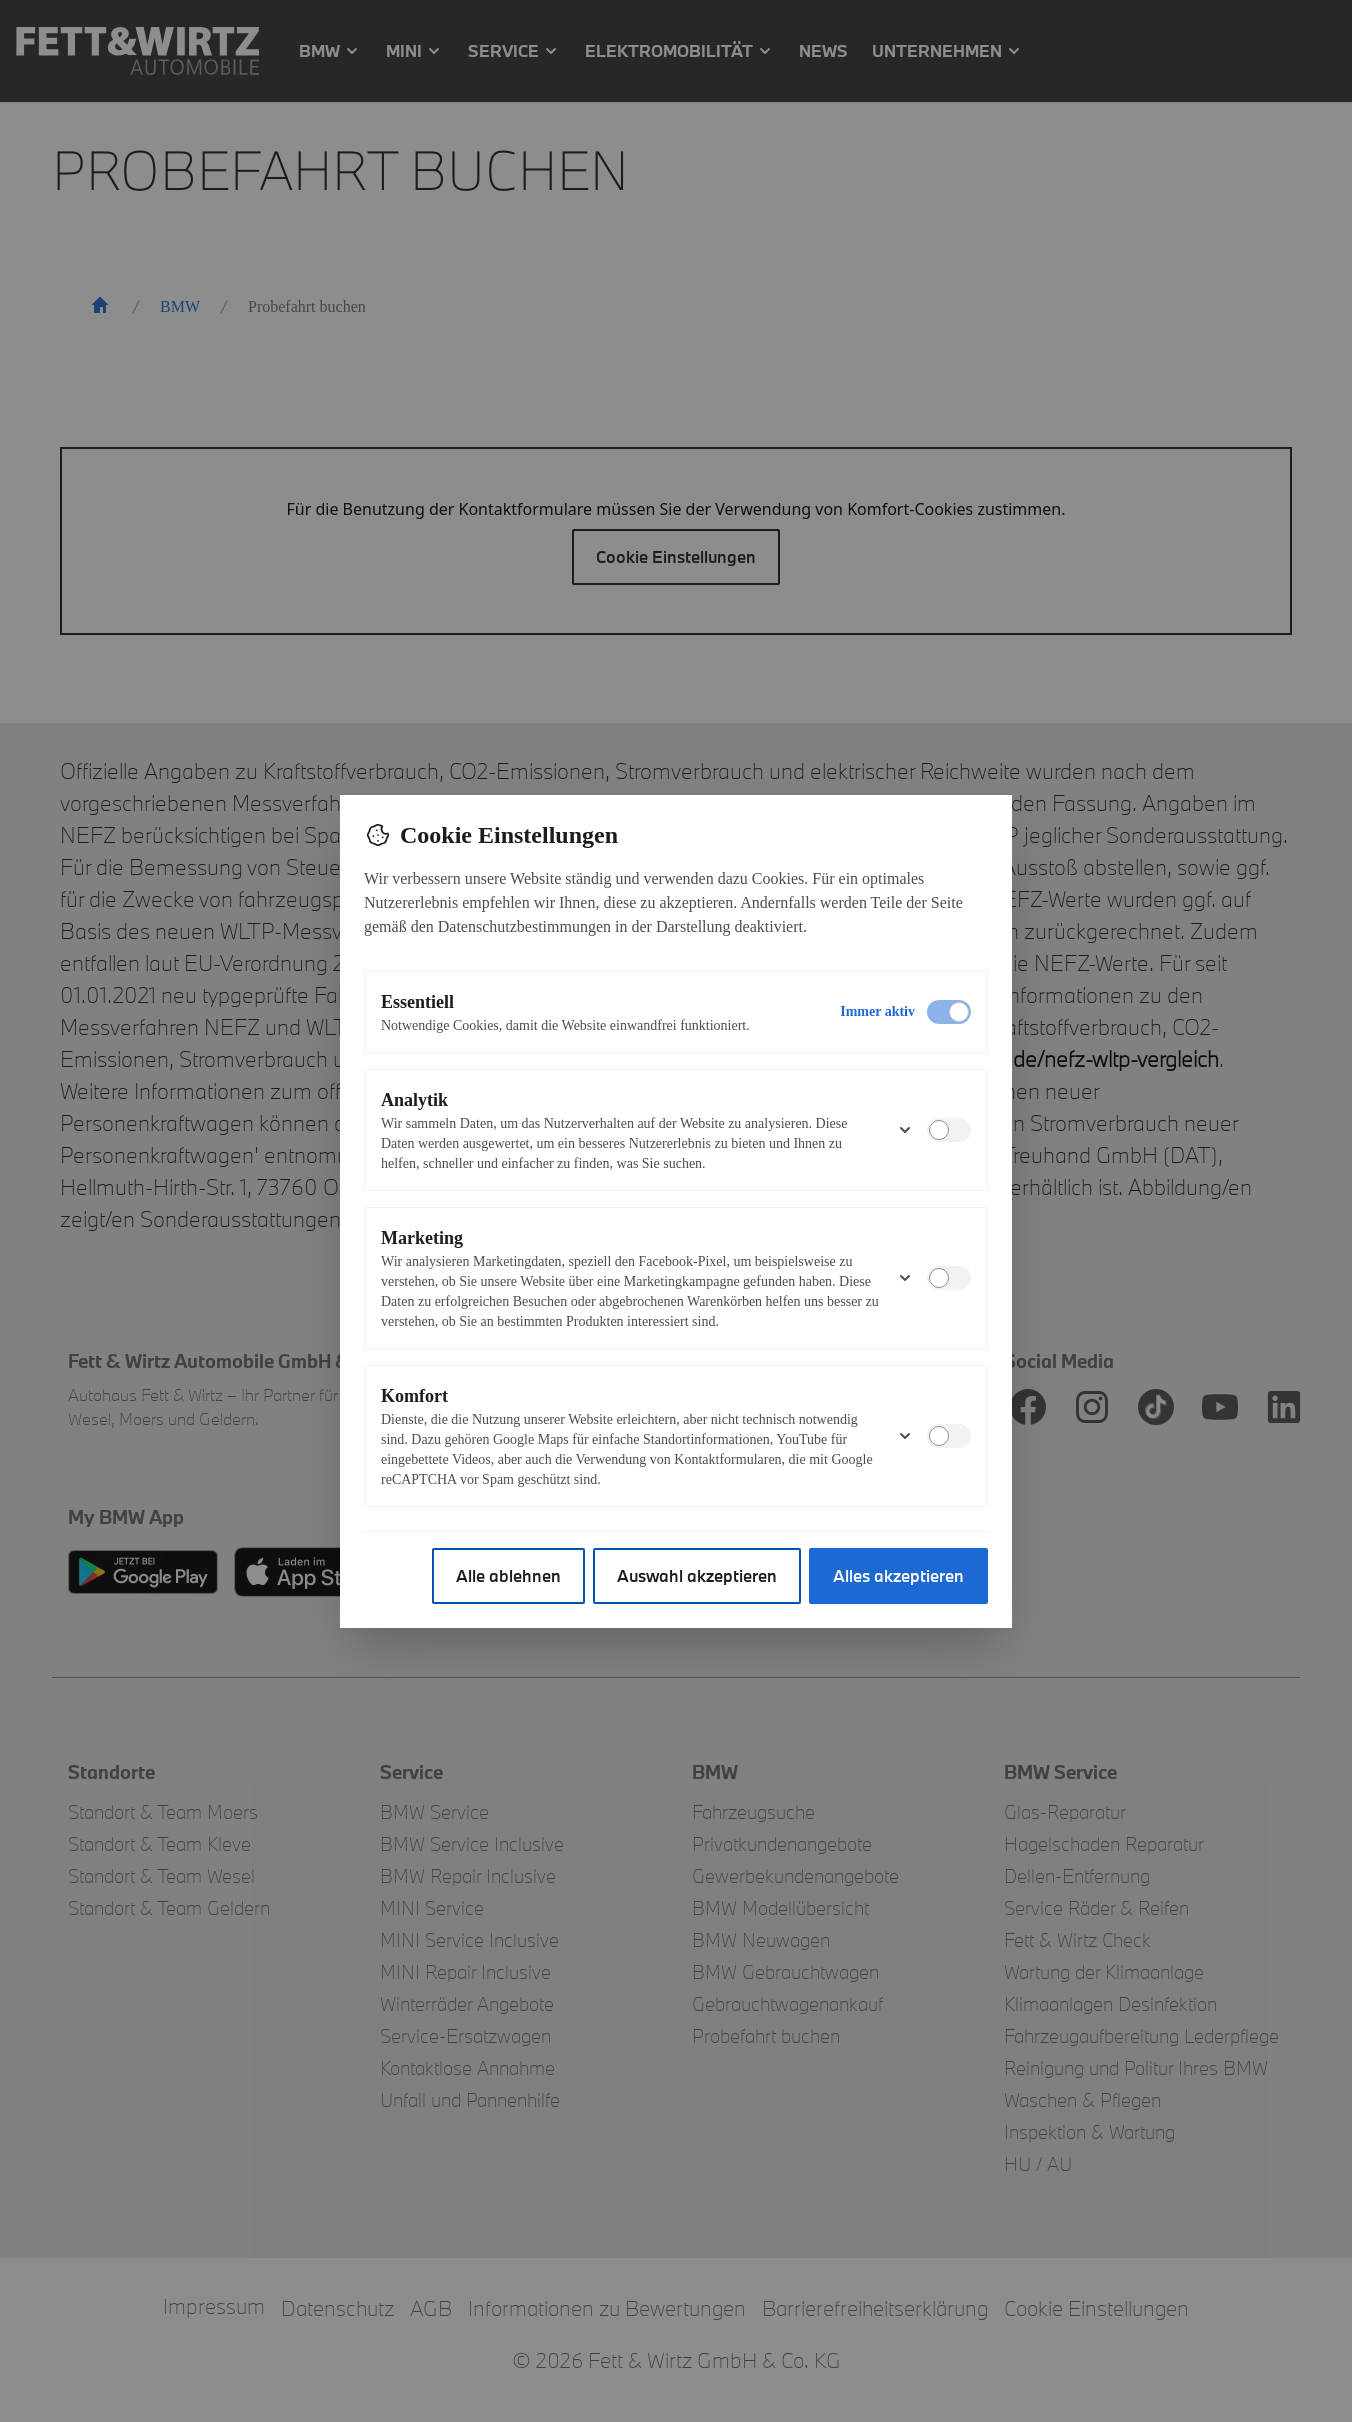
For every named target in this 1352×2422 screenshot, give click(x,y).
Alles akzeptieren (898, 1575)
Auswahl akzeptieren (697, 1575)
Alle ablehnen (508, 1575)
